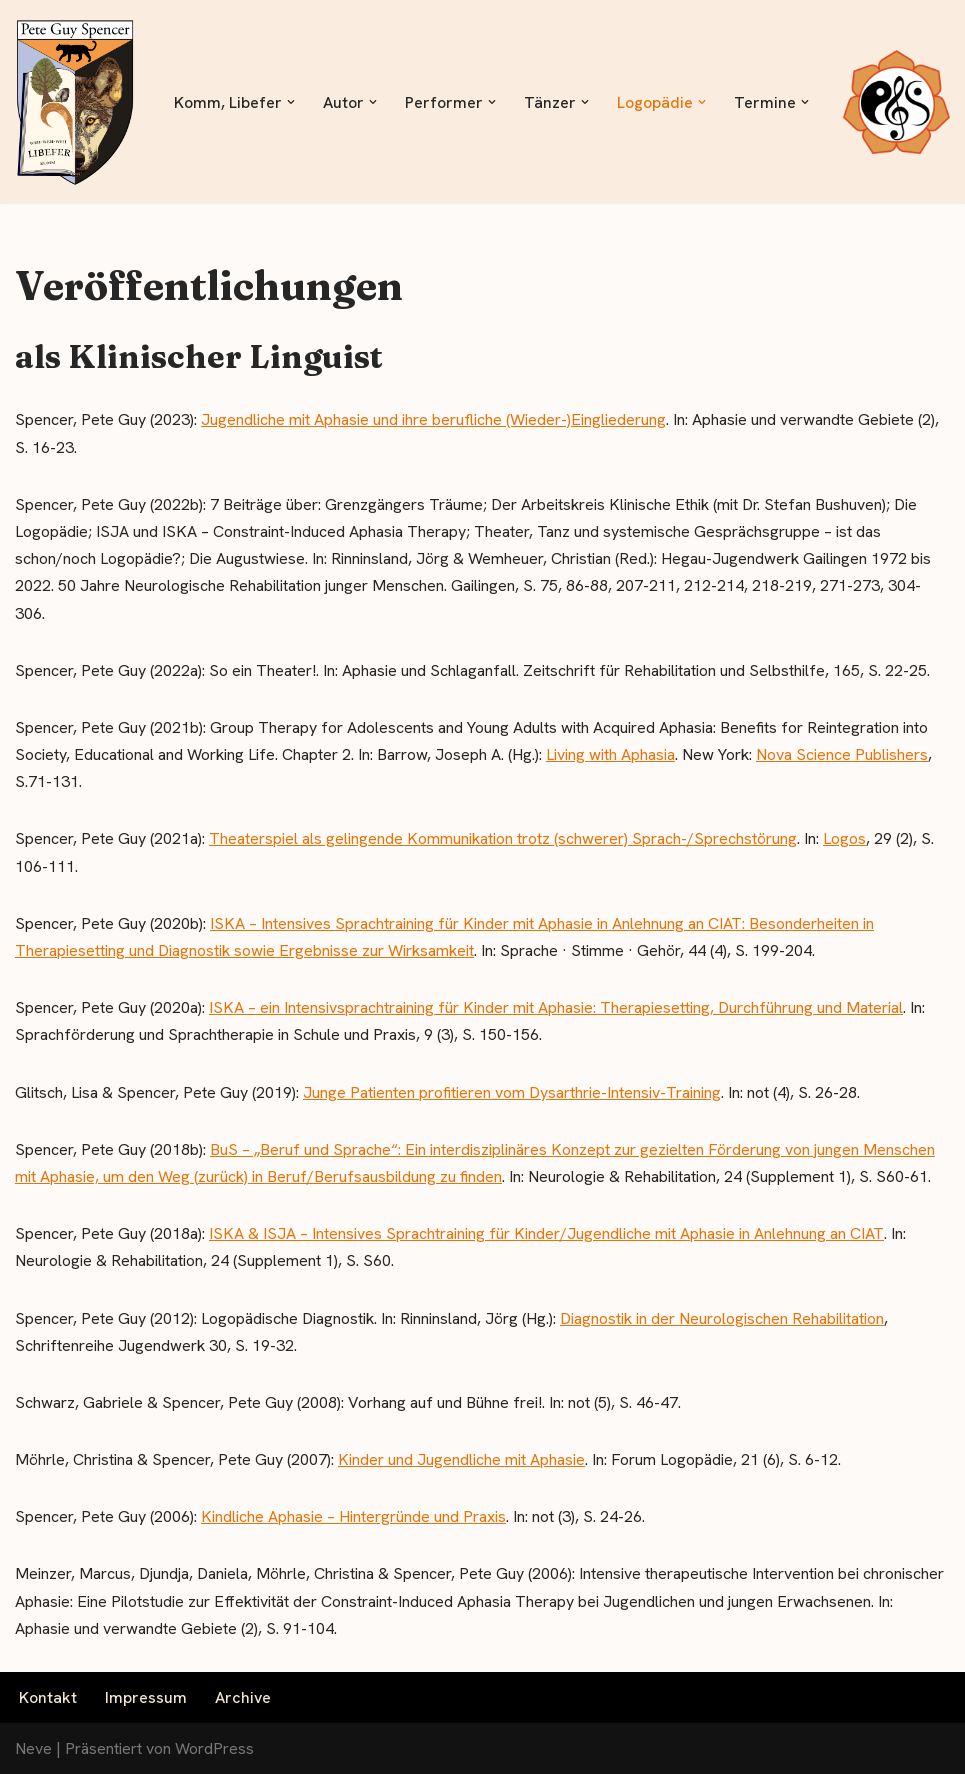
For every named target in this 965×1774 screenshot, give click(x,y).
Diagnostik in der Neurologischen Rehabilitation (722, 1318)
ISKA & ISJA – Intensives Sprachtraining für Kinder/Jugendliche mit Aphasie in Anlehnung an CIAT (546, 1233)
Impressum (146, 1697)
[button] (291, 102)
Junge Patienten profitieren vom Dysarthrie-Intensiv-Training (512, 1092)
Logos (844, 838)
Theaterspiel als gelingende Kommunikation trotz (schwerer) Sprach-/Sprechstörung (503, 838)
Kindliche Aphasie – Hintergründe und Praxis (353, 1516)
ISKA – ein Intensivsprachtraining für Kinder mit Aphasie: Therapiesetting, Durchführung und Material (556, 1007)
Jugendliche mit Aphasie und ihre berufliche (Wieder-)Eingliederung (433, 419)
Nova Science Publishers (842, 754)
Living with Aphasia (610, 754)
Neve (33, 1748)
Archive (243, 1697)
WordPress (214, 1748)
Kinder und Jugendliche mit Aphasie (461, 1459)
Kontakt (48, 1697)
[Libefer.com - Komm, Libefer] (75, 102)
